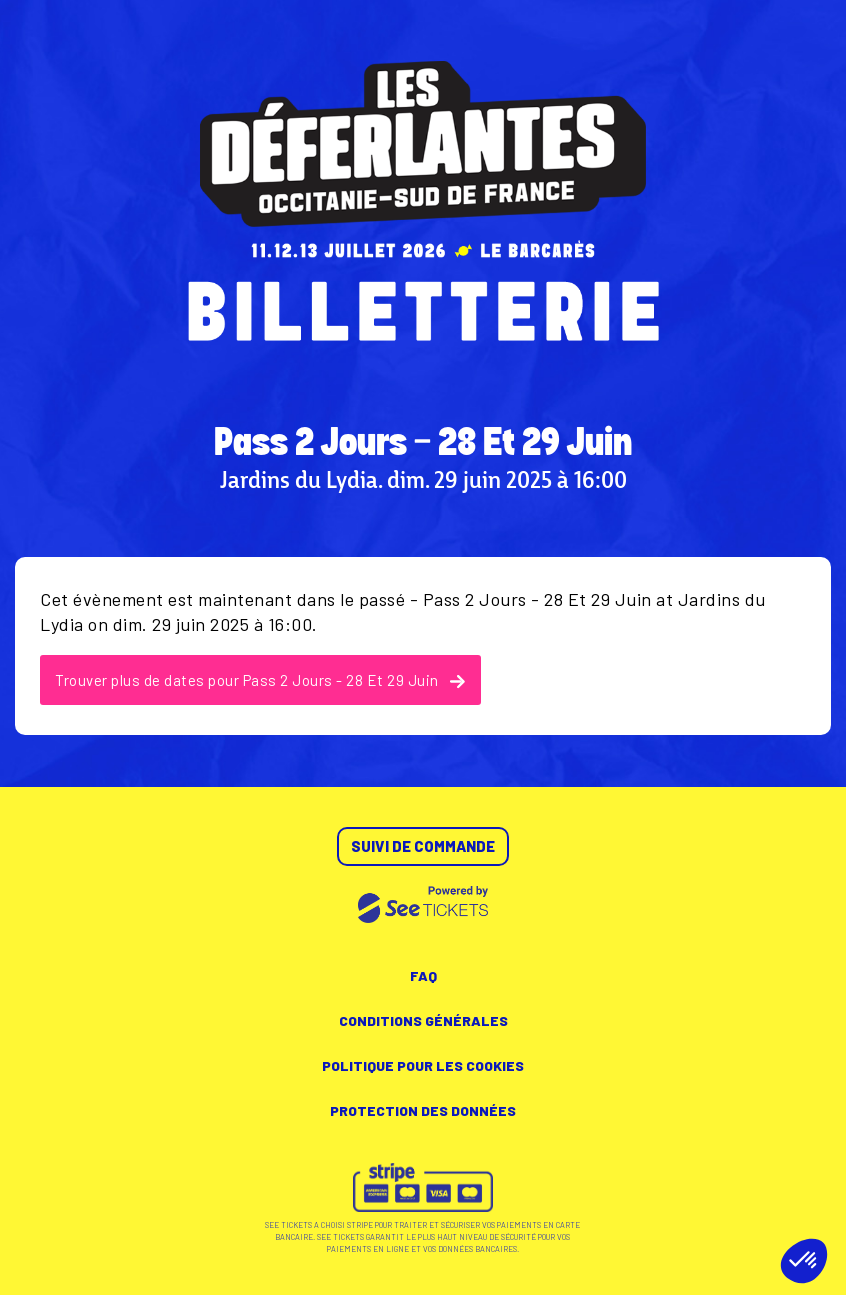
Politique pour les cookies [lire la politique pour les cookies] (423, 1065)
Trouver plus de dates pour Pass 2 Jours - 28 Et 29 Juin (260, 680)
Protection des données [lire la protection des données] (423, 1110)
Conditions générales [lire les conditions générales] (423, 1020)
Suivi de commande (423, 846)
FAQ (423, 975)
